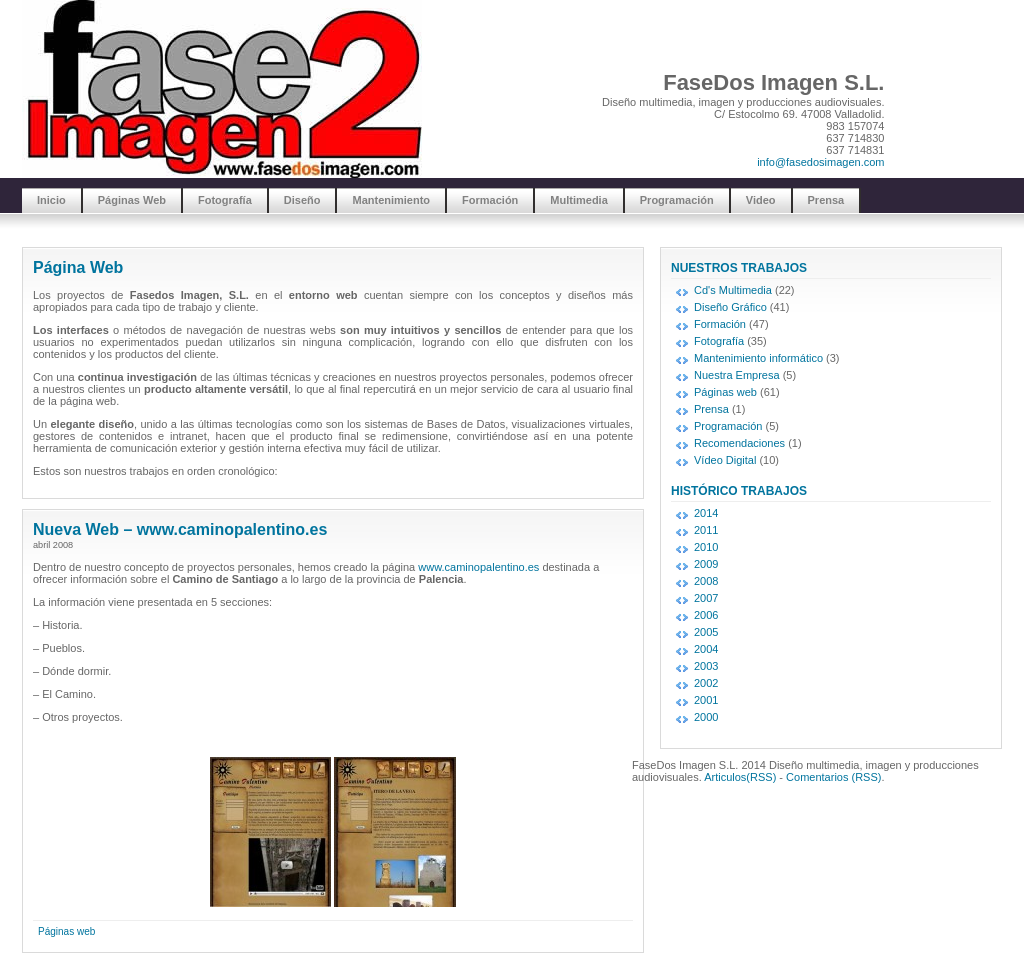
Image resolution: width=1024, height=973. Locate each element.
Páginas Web (132, 200)
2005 (706, 632)
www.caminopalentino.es (478, 567)
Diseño (302, 200)
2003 (706, 666)
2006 (706, 615)
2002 (706, 683)
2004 (706, 649)
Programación (677, 200)
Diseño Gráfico (730, 307)
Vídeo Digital (725, 460)
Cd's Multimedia (733, 290)
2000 (706, 717)
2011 (706, 530)
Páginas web (66, 931)
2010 (706, 547)
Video (761, 200)
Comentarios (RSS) (833, 777)
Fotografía (225, 200)
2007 (706, 598)
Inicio (51, 200)
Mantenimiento (391, 200)
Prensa (826, 200)
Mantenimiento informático (758, 358)
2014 (706, 513)
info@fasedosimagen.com (820, 162)
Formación (490, 200)
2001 (706, 700)
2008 (706, 581)
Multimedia (578, 200)
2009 (706, 564)
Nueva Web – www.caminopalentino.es (180, 529)
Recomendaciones (739, 443)
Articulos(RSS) (740, 777)
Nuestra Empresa (737, 375)
